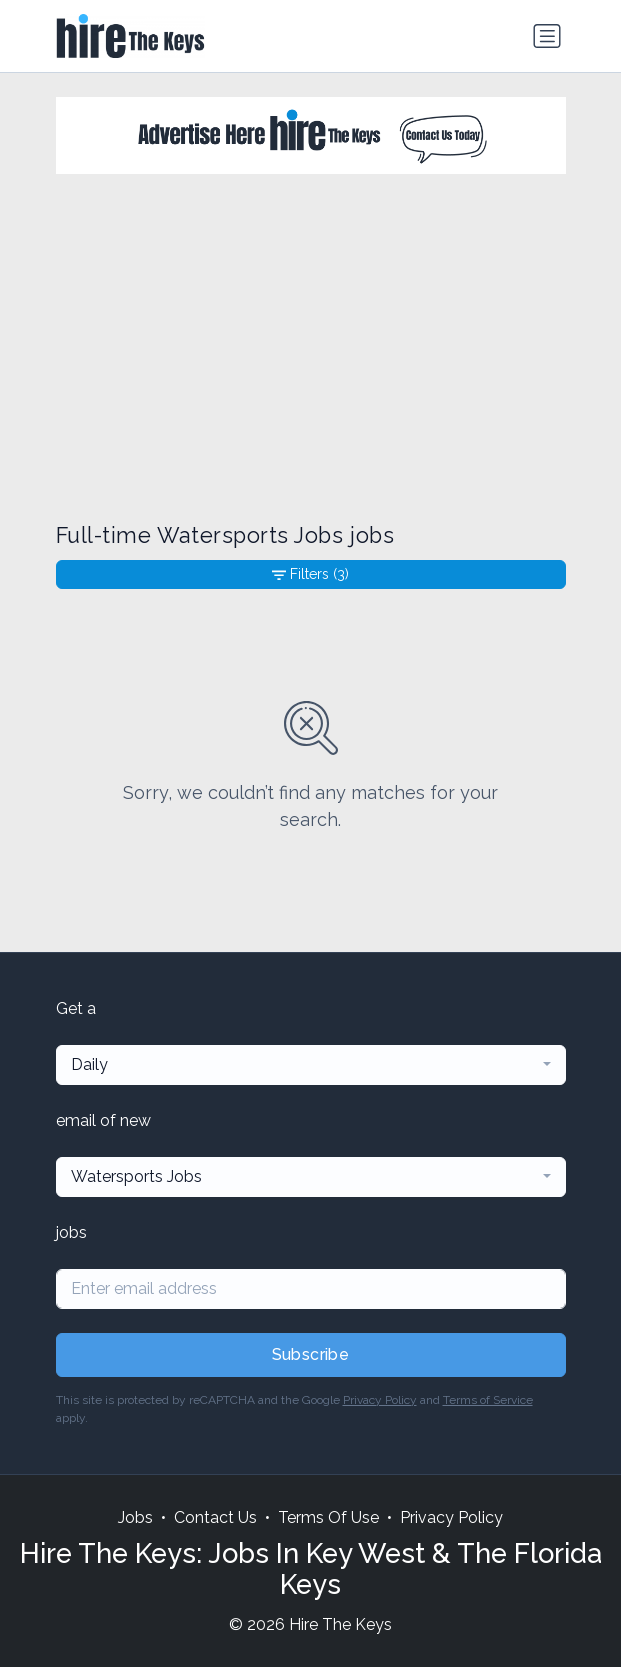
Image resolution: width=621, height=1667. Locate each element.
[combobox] (311, 1065)
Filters (310, 574)
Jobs (135, 1517)
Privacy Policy (380, 1400)
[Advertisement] (310, 348)
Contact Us (215, 1517)
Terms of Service (488, 1400)
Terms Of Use (328, 1517)
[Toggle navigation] (547, 36)
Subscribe (311, 1354)
